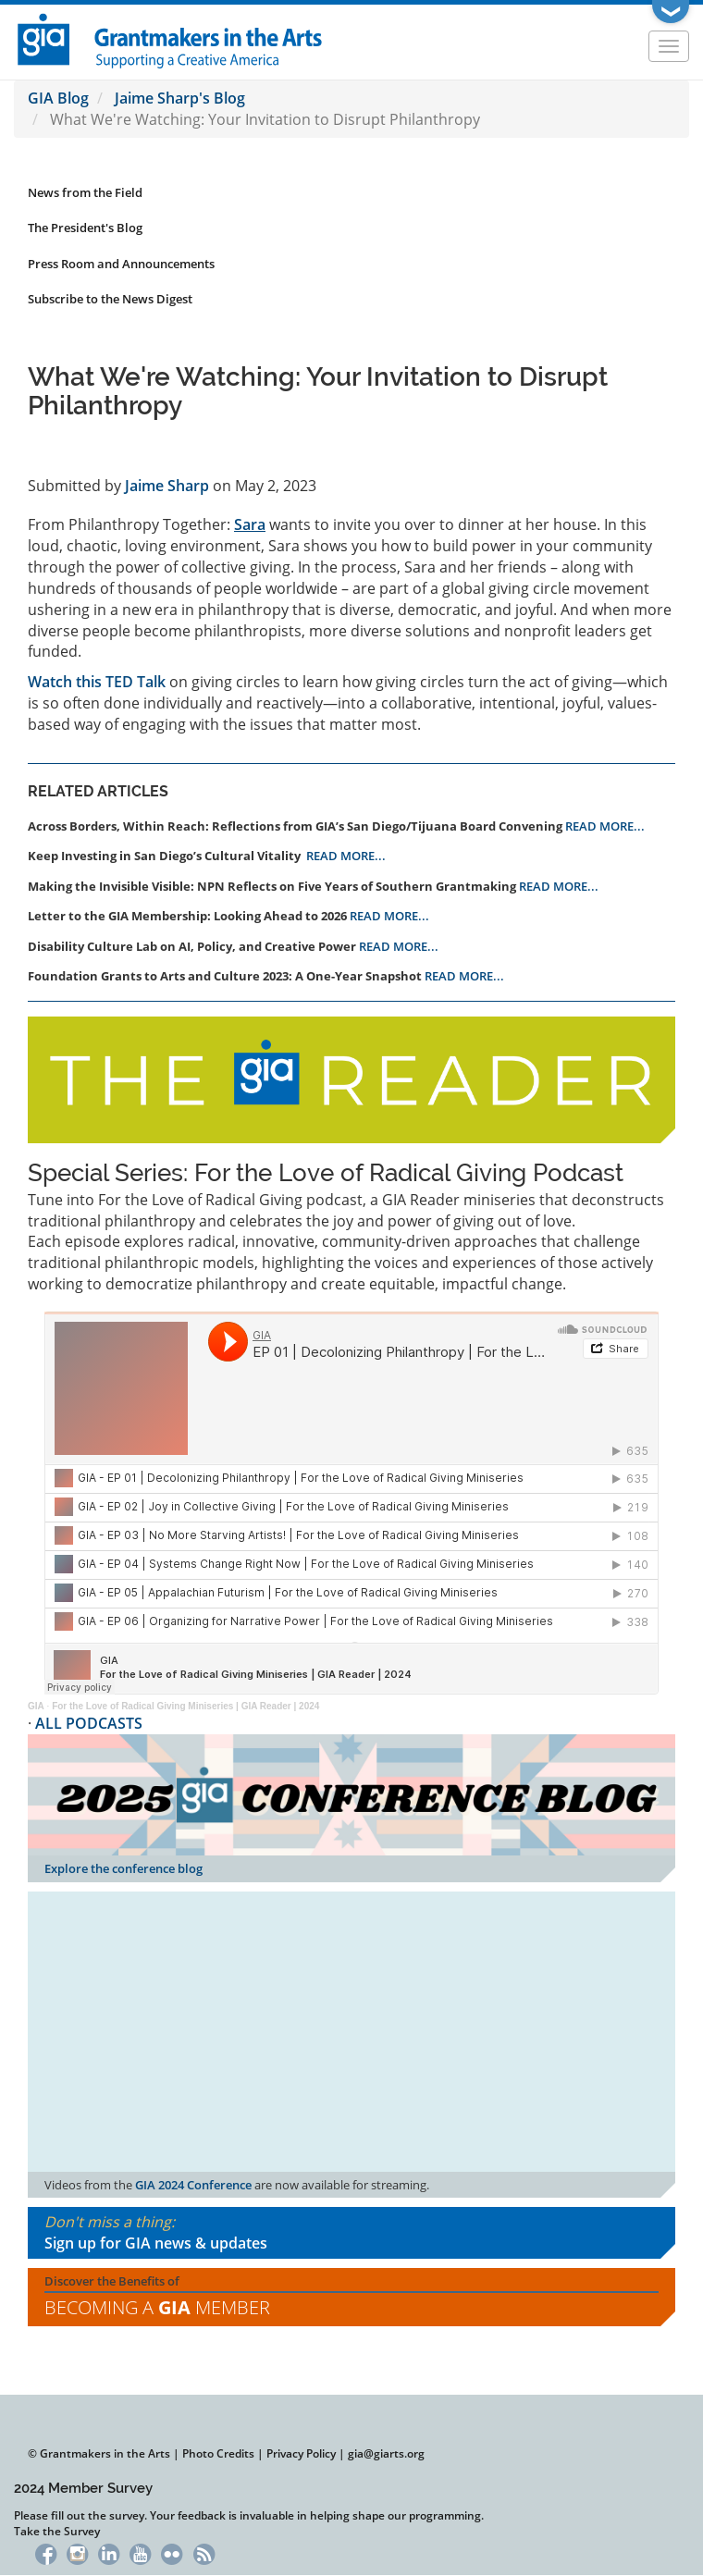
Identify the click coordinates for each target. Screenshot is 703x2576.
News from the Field (85, 192)
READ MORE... (605, 826)
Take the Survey (57, 2531)
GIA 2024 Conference (193, 2184)
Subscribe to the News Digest (110, 298)
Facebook (45, 2552)
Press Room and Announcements (121, 263)
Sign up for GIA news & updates (155, 2243)
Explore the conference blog (123, 1868)
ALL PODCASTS (88, 1723)
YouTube (140, 2552)
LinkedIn (108, 2552)
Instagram (77, 2552)
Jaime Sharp (167, 485)
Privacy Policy (301, 2453)
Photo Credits (218, 2453)
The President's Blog (85, 227)
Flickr (172, 2552)
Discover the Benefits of (351, 2297)
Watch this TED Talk (97, 682)
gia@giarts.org (386, 2453)
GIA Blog (58, 98)
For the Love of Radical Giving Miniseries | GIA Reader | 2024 (185, 1706)
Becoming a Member (157, 2307)
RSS (204, 2552)
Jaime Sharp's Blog (180, 98)
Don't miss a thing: (351, 2233)
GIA (36, 1706)
